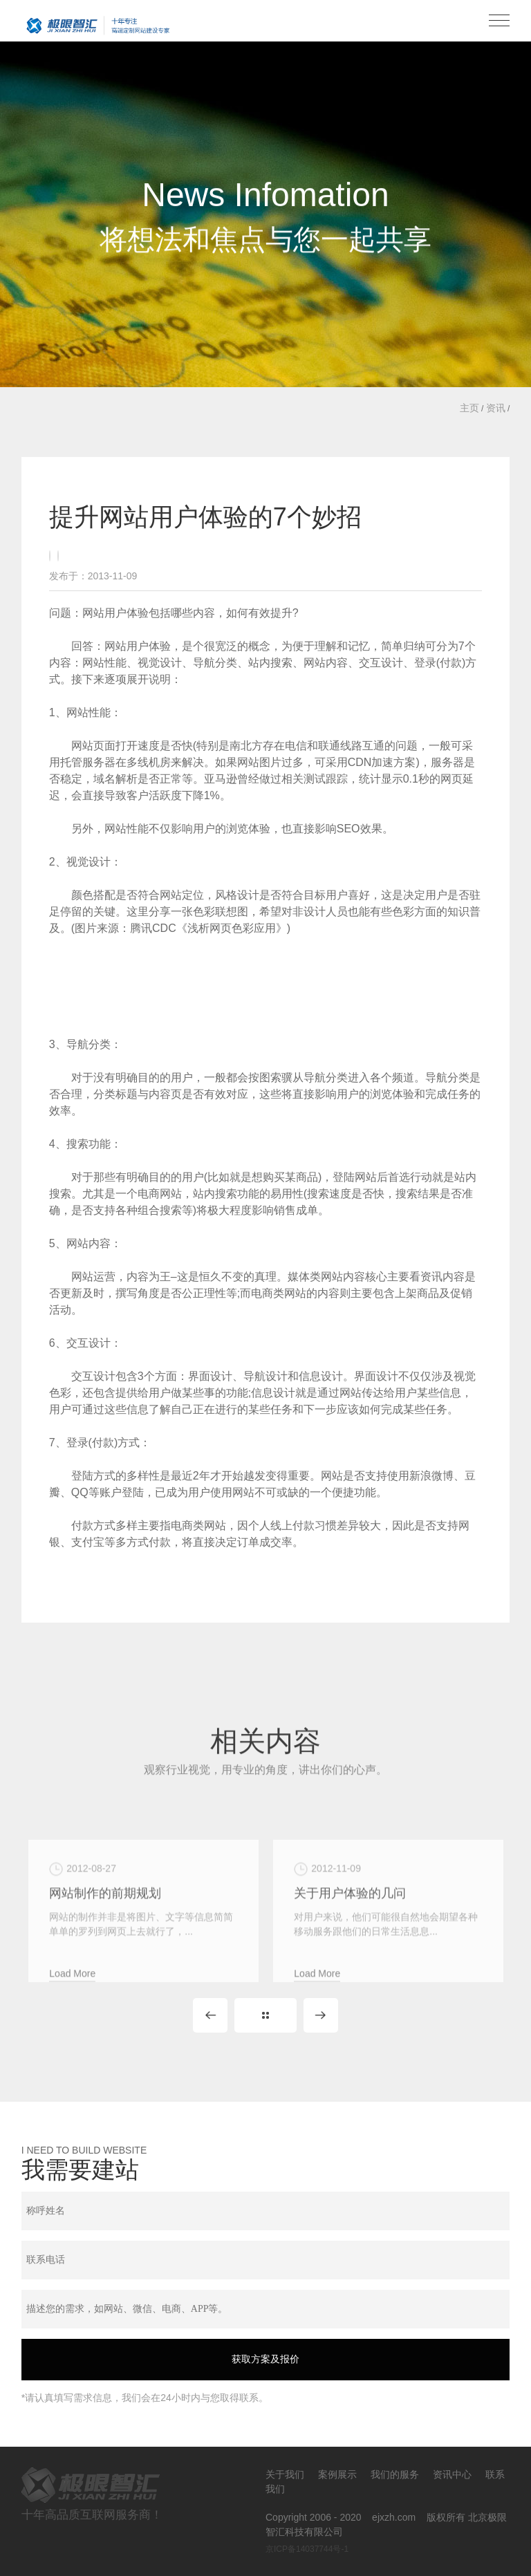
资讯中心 (452, 2474)
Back (265, 2015)
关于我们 (285, 2474)
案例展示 (337, 2474)
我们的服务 (395, 2474)
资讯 (495, 407)
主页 (469, 407)
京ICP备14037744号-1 (307, 2549)
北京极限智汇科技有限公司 (97, 25)
